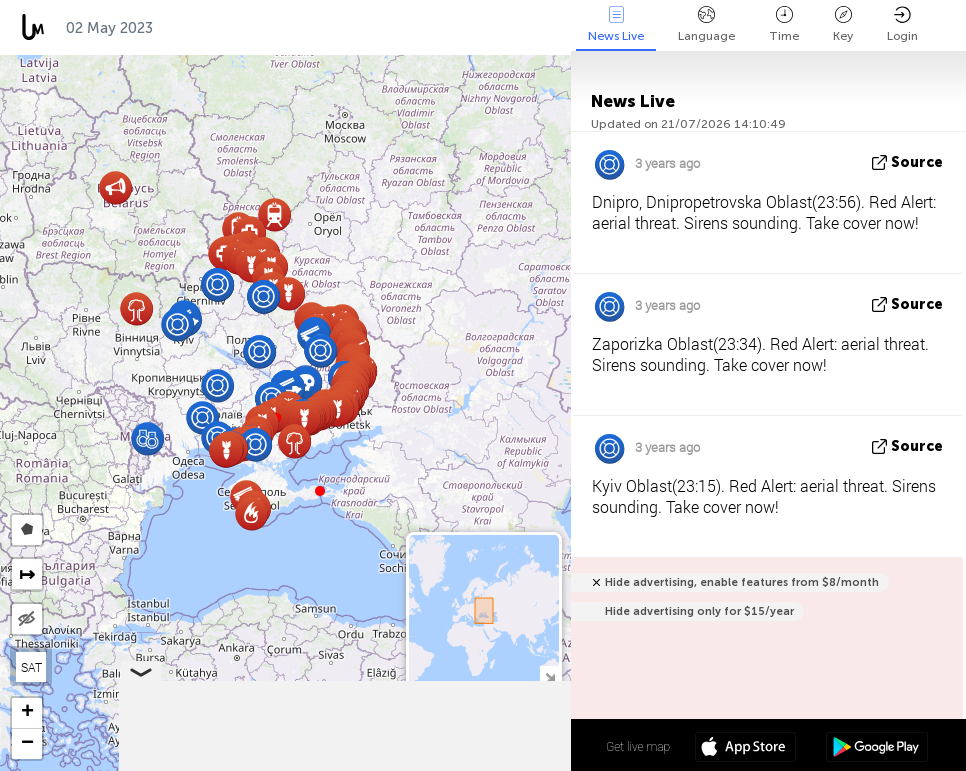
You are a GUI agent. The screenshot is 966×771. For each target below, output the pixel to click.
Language (706, 24)
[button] (320, 491)
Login (902, 24)
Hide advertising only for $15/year (699, 611)
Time (784, 24)
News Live (616, 24)
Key (843, 24)
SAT (31, 667)
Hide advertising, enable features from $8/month (742, 582)
